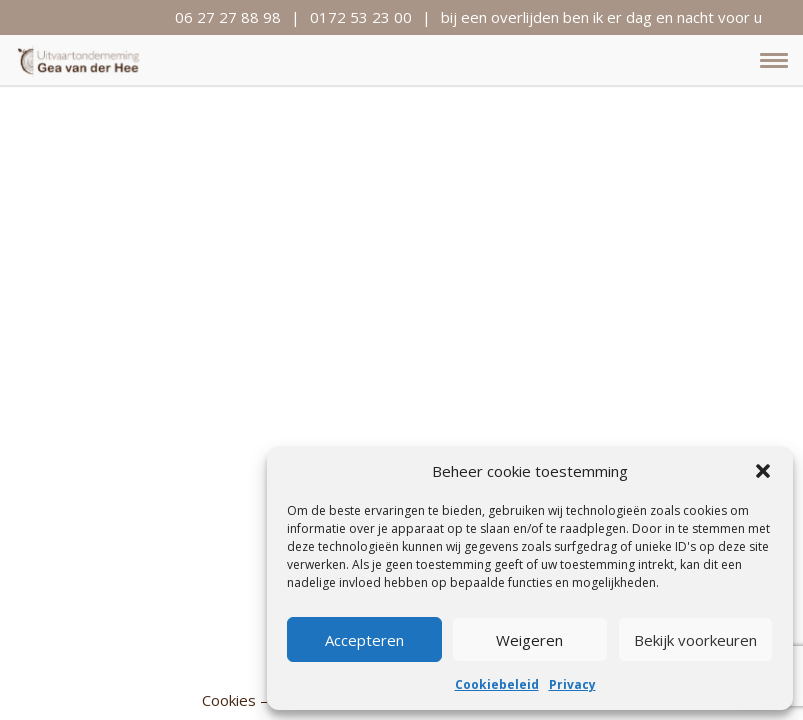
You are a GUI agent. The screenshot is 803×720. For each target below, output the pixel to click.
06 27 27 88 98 (228, 17)
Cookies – (235, 700)
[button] (763, 471)
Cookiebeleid (497, 684)
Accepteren (364, 640)
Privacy (572, 684)
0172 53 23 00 (361, 17)
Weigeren (529, 640)
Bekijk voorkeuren (695, 640)
